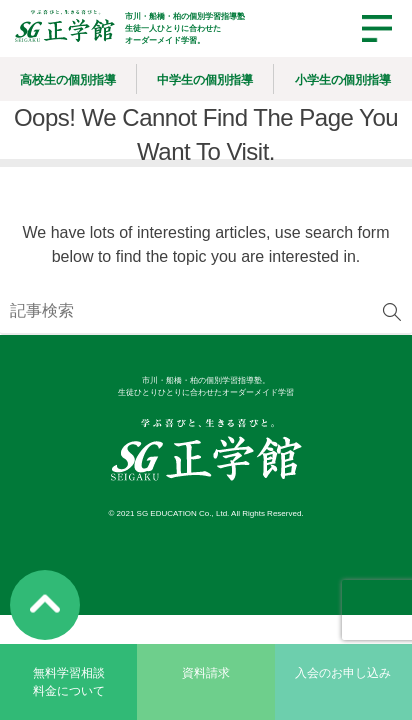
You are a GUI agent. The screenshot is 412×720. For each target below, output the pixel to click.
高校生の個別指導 (68, 80)
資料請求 (206, 673)
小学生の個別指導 (343, 80)
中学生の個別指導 (205, 80)
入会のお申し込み (343, 673)
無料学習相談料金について (69, 682)
